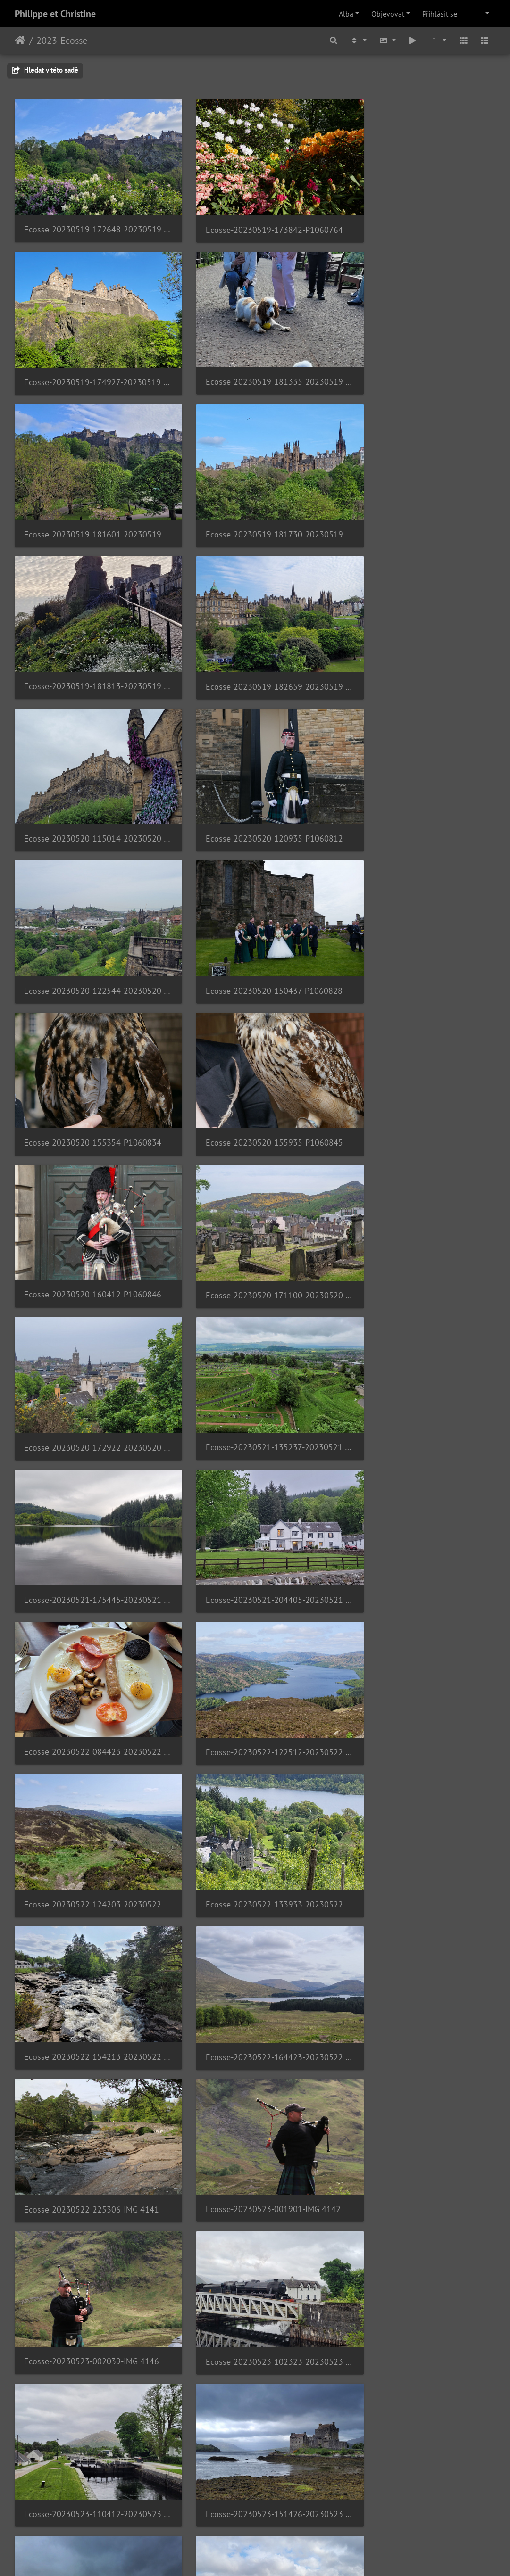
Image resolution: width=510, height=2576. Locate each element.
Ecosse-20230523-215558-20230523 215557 (255, 1908)
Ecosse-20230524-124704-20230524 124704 (90, 2190)
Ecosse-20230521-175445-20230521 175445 (90, 1063)
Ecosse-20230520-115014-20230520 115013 (420, 499)
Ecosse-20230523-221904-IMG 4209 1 (420, 1908)
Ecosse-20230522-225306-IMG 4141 (420, 1345)
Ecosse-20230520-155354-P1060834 (90, 781)
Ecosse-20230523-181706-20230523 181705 (255, 1767)
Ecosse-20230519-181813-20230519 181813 (90, 499)
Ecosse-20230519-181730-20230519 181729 (420, 359)
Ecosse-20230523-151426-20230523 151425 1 (255, 1626)
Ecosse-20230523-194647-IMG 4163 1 (90, 1908)
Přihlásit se (439, 13)
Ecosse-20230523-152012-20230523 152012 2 (420, 1626)
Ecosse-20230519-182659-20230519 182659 (255, 500)
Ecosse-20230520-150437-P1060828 (420, 641)
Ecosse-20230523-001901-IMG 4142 (90, 1485)
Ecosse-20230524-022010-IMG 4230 (90, 2049)
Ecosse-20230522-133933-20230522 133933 (420, 1204)
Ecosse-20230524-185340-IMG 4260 (90, 2472)
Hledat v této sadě (45, 70)
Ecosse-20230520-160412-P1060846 (420, 781)
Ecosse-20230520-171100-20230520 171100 (90, 922)
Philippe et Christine (55, 14)
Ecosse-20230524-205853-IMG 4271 (255, 2472)
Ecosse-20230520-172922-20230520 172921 (255, 922)
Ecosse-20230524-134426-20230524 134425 (255, 2190)
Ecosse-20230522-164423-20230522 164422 (255, 1345)
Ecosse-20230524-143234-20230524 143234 (420, 2190)
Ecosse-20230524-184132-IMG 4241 (420, 2331)
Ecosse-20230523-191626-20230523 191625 (420, 1767)
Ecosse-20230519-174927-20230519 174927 (420, 218)
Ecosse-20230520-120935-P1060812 (90, 640)
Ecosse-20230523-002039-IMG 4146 (255, 1485)
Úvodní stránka (20, 40)
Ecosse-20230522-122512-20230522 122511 (90, 1204)
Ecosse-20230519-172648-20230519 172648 (90, 218)
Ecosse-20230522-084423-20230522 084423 (420, 1062)
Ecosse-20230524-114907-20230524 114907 (420, 2049)
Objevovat (387, 13)
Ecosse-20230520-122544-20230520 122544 (255, 641)
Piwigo (304, 2556)
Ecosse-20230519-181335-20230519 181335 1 (90, 358)
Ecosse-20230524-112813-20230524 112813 (255, 2049)
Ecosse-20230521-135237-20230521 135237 (420, 922)
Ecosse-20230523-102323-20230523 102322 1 (420, 1486)
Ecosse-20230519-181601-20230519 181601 (255, 359)
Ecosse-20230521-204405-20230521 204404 (255, 1063)
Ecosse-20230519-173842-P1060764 (255, 218)
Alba (346, 13)
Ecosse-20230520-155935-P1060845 (255, 781)
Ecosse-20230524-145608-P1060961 (90, 2331)
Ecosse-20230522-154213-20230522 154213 (90, 1344)
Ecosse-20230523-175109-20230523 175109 (90, 1767)
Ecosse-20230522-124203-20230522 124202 (255, 1204)
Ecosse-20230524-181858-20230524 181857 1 (255, 2331)
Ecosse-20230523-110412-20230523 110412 (90, 1626)
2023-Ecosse (61, 40)
